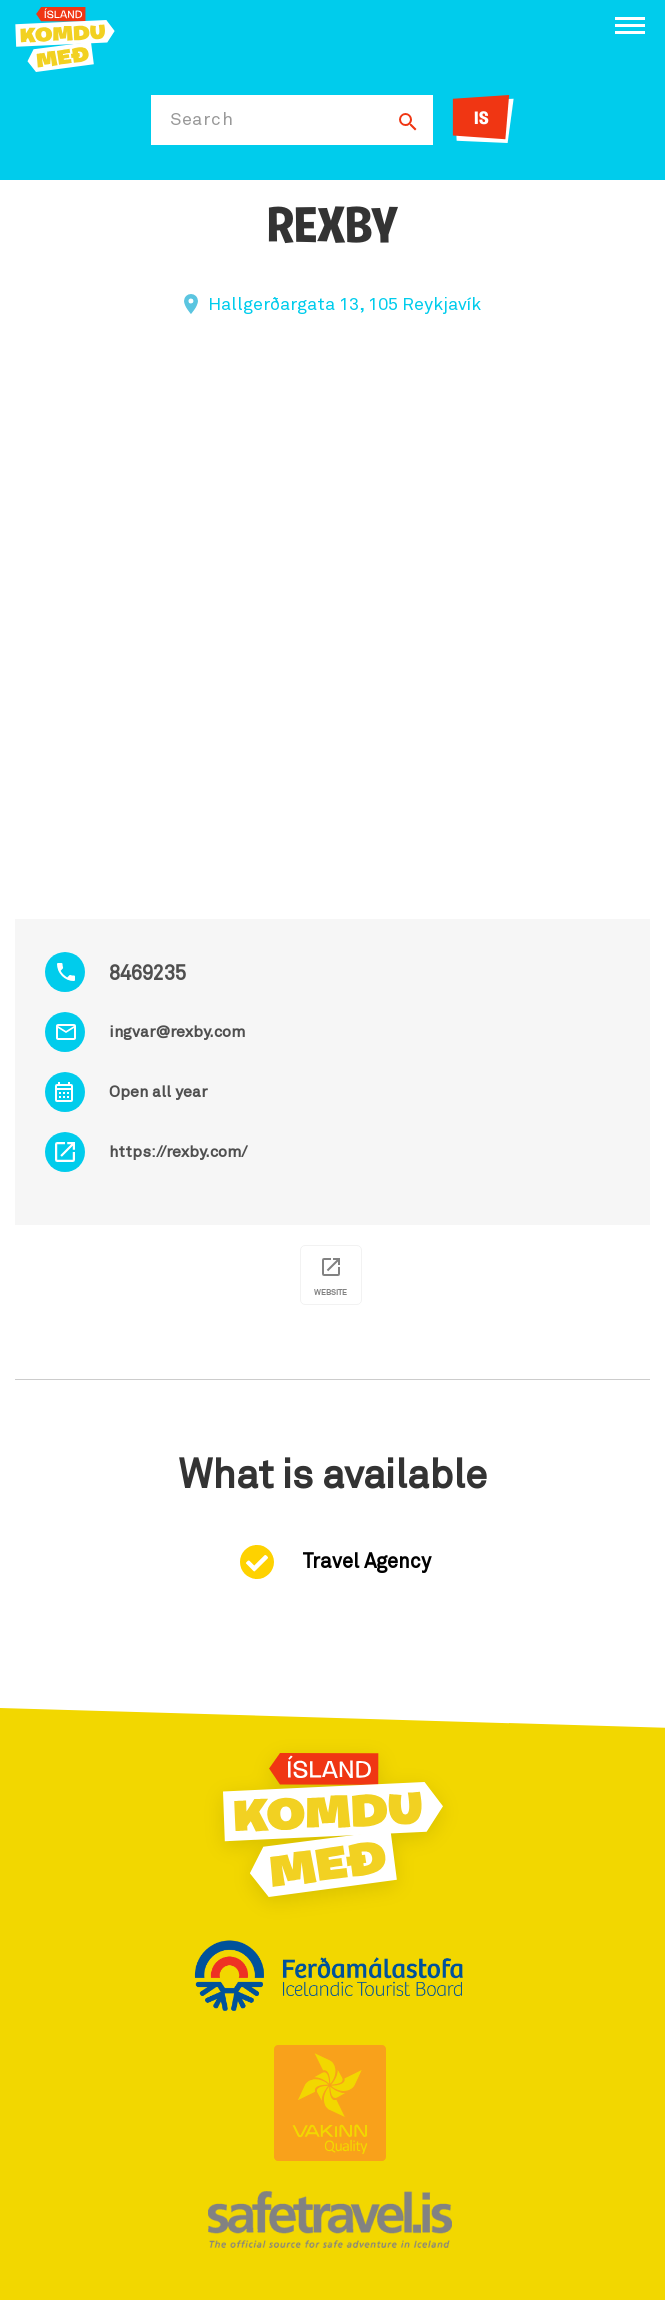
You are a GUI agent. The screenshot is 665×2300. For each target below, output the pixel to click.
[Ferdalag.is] (65, 37)
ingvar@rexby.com (177, 1032)
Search (201, 120)
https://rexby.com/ (178, 1152)
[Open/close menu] (630, 25)
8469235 (147, 974)
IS (481, 119)
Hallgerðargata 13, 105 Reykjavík (344, 305)
